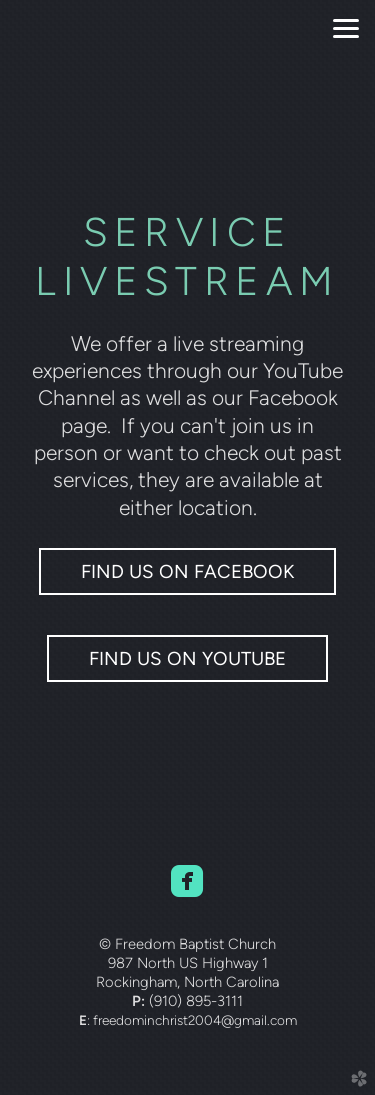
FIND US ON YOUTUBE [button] (187, 658)
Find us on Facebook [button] (187, 571)
